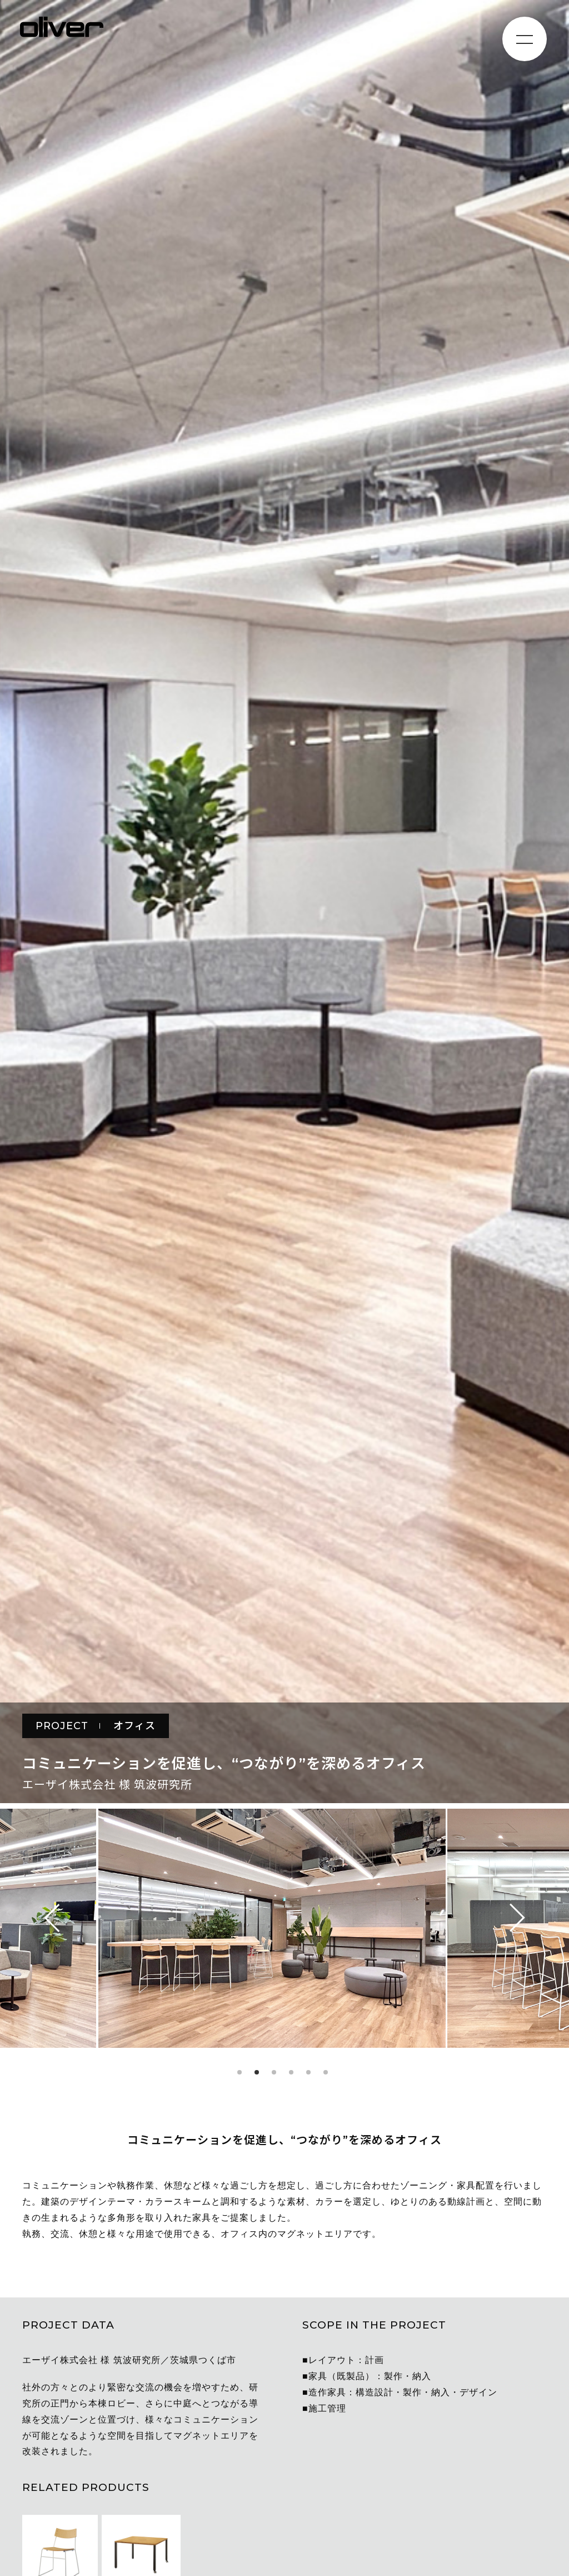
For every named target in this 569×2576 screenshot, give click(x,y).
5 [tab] (308, 2072)
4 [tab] (291, 2072)
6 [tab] (325, 2072)
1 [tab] (239, 2072)
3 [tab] (274, 2072)
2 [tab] (256, 2072)
